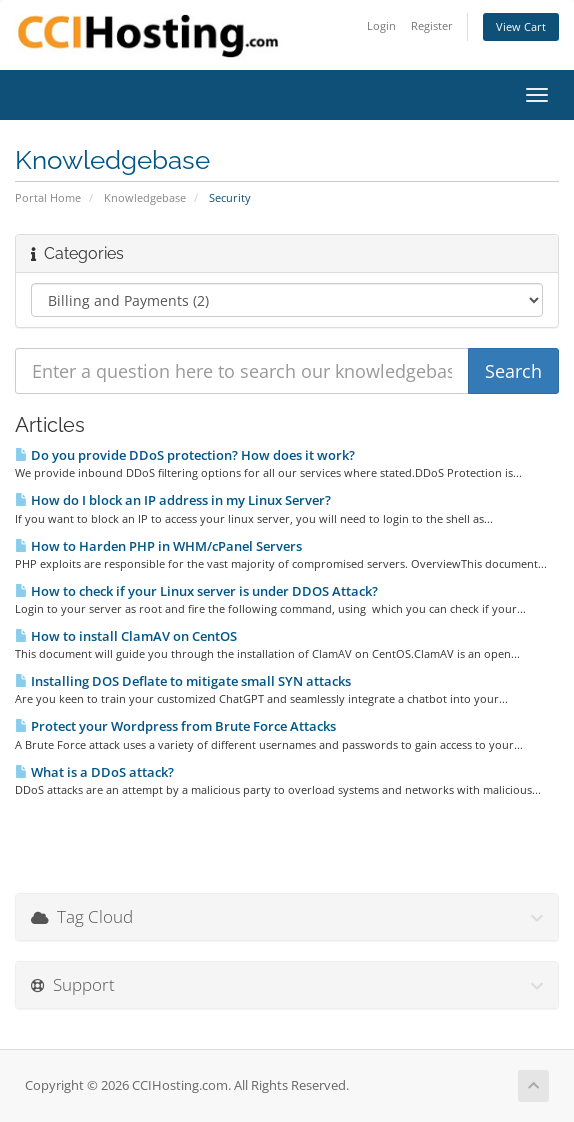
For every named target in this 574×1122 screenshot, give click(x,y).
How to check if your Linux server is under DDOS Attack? (196, 591)
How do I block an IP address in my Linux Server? (173, 500)
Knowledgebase (145, 197)
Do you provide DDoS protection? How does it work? (185, 455)
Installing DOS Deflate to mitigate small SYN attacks (183, 681)
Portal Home (48, 197)
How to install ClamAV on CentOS (126, 636)
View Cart (521, 26)
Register (432, 25)
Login (381, 25)
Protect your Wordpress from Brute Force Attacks (175, 726)
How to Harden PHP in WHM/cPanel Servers (158, 546)
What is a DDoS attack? (94, 772)
